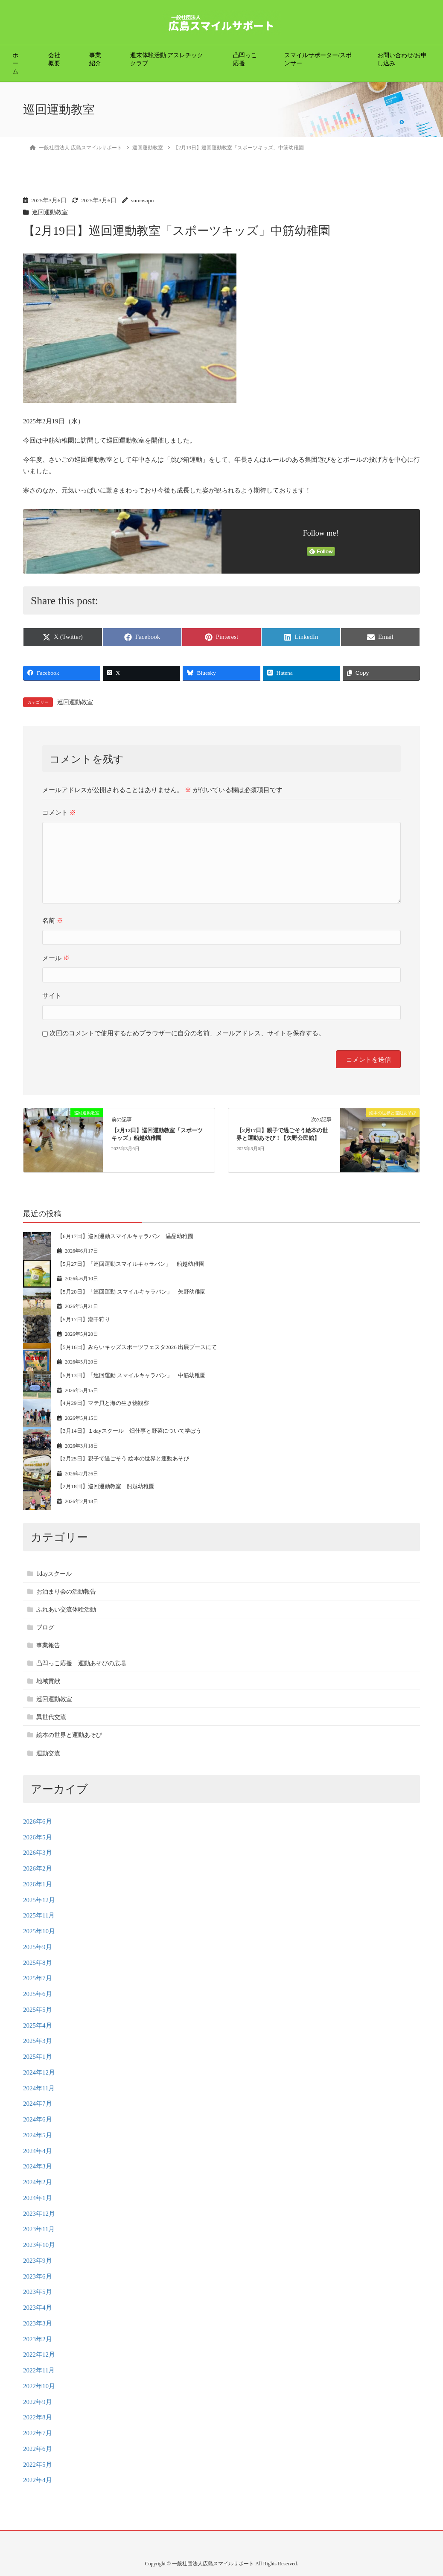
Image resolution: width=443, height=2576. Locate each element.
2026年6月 (37, 1821)
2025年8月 (37, 1962)
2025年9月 (37, 1947)
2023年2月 (37, 2339)
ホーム (15, 63)
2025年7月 (37, 1978)
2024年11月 (39, 2088)
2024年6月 (37, 2119)
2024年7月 (37, 2103)
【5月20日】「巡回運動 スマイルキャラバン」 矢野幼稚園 (131, 1291)
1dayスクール (54, 1574)
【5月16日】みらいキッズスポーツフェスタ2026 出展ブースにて (137, 1347)
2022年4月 (37, 2480)
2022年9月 (37, 2401)
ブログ (45, 1627)
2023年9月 (37, 2260)
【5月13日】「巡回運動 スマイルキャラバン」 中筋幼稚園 (131, 1375)
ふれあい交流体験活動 (66, 1609)
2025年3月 (37, 2040)
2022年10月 (39, 2386)
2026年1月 (37, 1884)
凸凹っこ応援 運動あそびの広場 (81, 1663)
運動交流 (48, 1753)
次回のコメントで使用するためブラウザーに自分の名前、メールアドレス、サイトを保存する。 (187, 1033)
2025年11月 (39, 1915)
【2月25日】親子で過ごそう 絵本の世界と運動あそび (123, 1458)
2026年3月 (37, 1852)
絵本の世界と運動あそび (69, 1735)
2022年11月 (39, 2370)
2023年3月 (37, 2323)
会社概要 (54, 59)
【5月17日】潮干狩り (83, 1319)
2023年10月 (39, 2244)
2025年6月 (37, 1993)
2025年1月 (37, 2056)
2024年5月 (37, 2135)
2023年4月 (37, 2307)
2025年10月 (39, 1931)
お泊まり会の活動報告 (66, 1591)
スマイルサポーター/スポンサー (318, 59)
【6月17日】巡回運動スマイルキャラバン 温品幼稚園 (125, 1236)
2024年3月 (37, 2166)
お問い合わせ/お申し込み (402, 59)
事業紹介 (95, 59)
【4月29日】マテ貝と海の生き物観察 (103, 1403)
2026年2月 (37, 1868)
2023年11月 (39, 2229)
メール (56, 958)
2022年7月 (37, 2433)
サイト (51, 995)
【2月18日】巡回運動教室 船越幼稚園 (105, 1486)
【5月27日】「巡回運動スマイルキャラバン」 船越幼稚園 (130, 1264)
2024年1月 (37, 2197)
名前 (52, 920)
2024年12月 (39, 2072)
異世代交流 (51, 1717)
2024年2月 (37, 2182)
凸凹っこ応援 (245, 59)
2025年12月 (39, 1900)
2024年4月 (37, 2151)
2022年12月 (39, 2354)
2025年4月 (37, 2025)
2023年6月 (37, 2276)
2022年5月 (37, 2464)
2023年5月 (37, 2291)
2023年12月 (39, 2213)
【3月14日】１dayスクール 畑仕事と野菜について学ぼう (129, 1431)
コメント (59, 812)
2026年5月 (37, 1837)
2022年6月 (37, 2448)
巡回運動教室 (50, 212)
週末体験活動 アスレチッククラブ (166, 59)
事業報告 (48, 1645)
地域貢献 (48, 1681)
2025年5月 (37, 2009)
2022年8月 (37, 2417)
